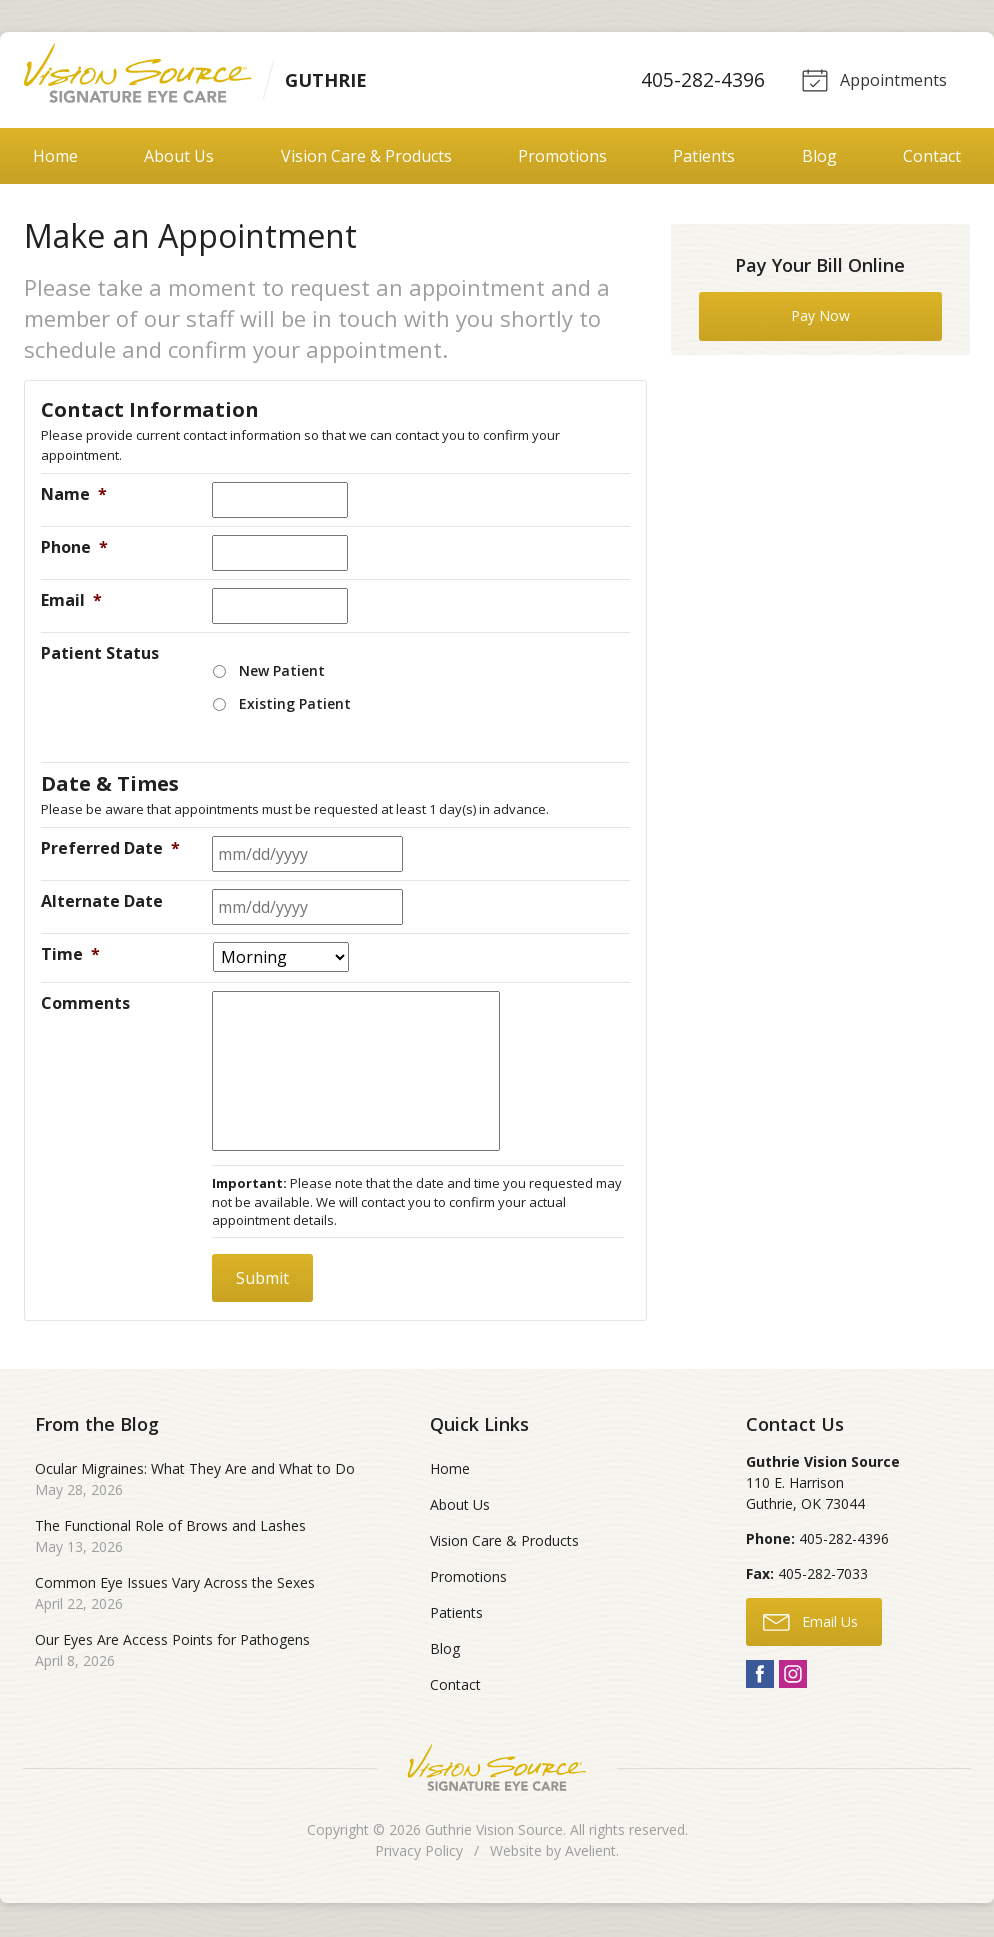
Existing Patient (295, 705)
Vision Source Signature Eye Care (497, 1769)
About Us (179, 158)
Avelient (590, 1852)
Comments (85, 1005)
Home (55, 158)
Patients (704, 158)
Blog (819, 158)
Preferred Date (110, 850)
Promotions (562, 158)
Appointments (872, 80)
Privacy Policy (419, 1852)
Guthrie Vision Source (494, 1831)
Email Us (810, 1623)
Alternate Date (102, 903)
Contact (932, 158)
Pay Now (820, 317)
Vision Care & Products (366, 158)
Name (74, 496)
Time (70, 956)
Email (71, 602)
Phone (74, 549)
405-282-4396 (700, 80)
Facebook (760, 1676)
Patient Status (100, 655)
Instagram (793, 1676)
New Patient (282, 672)
